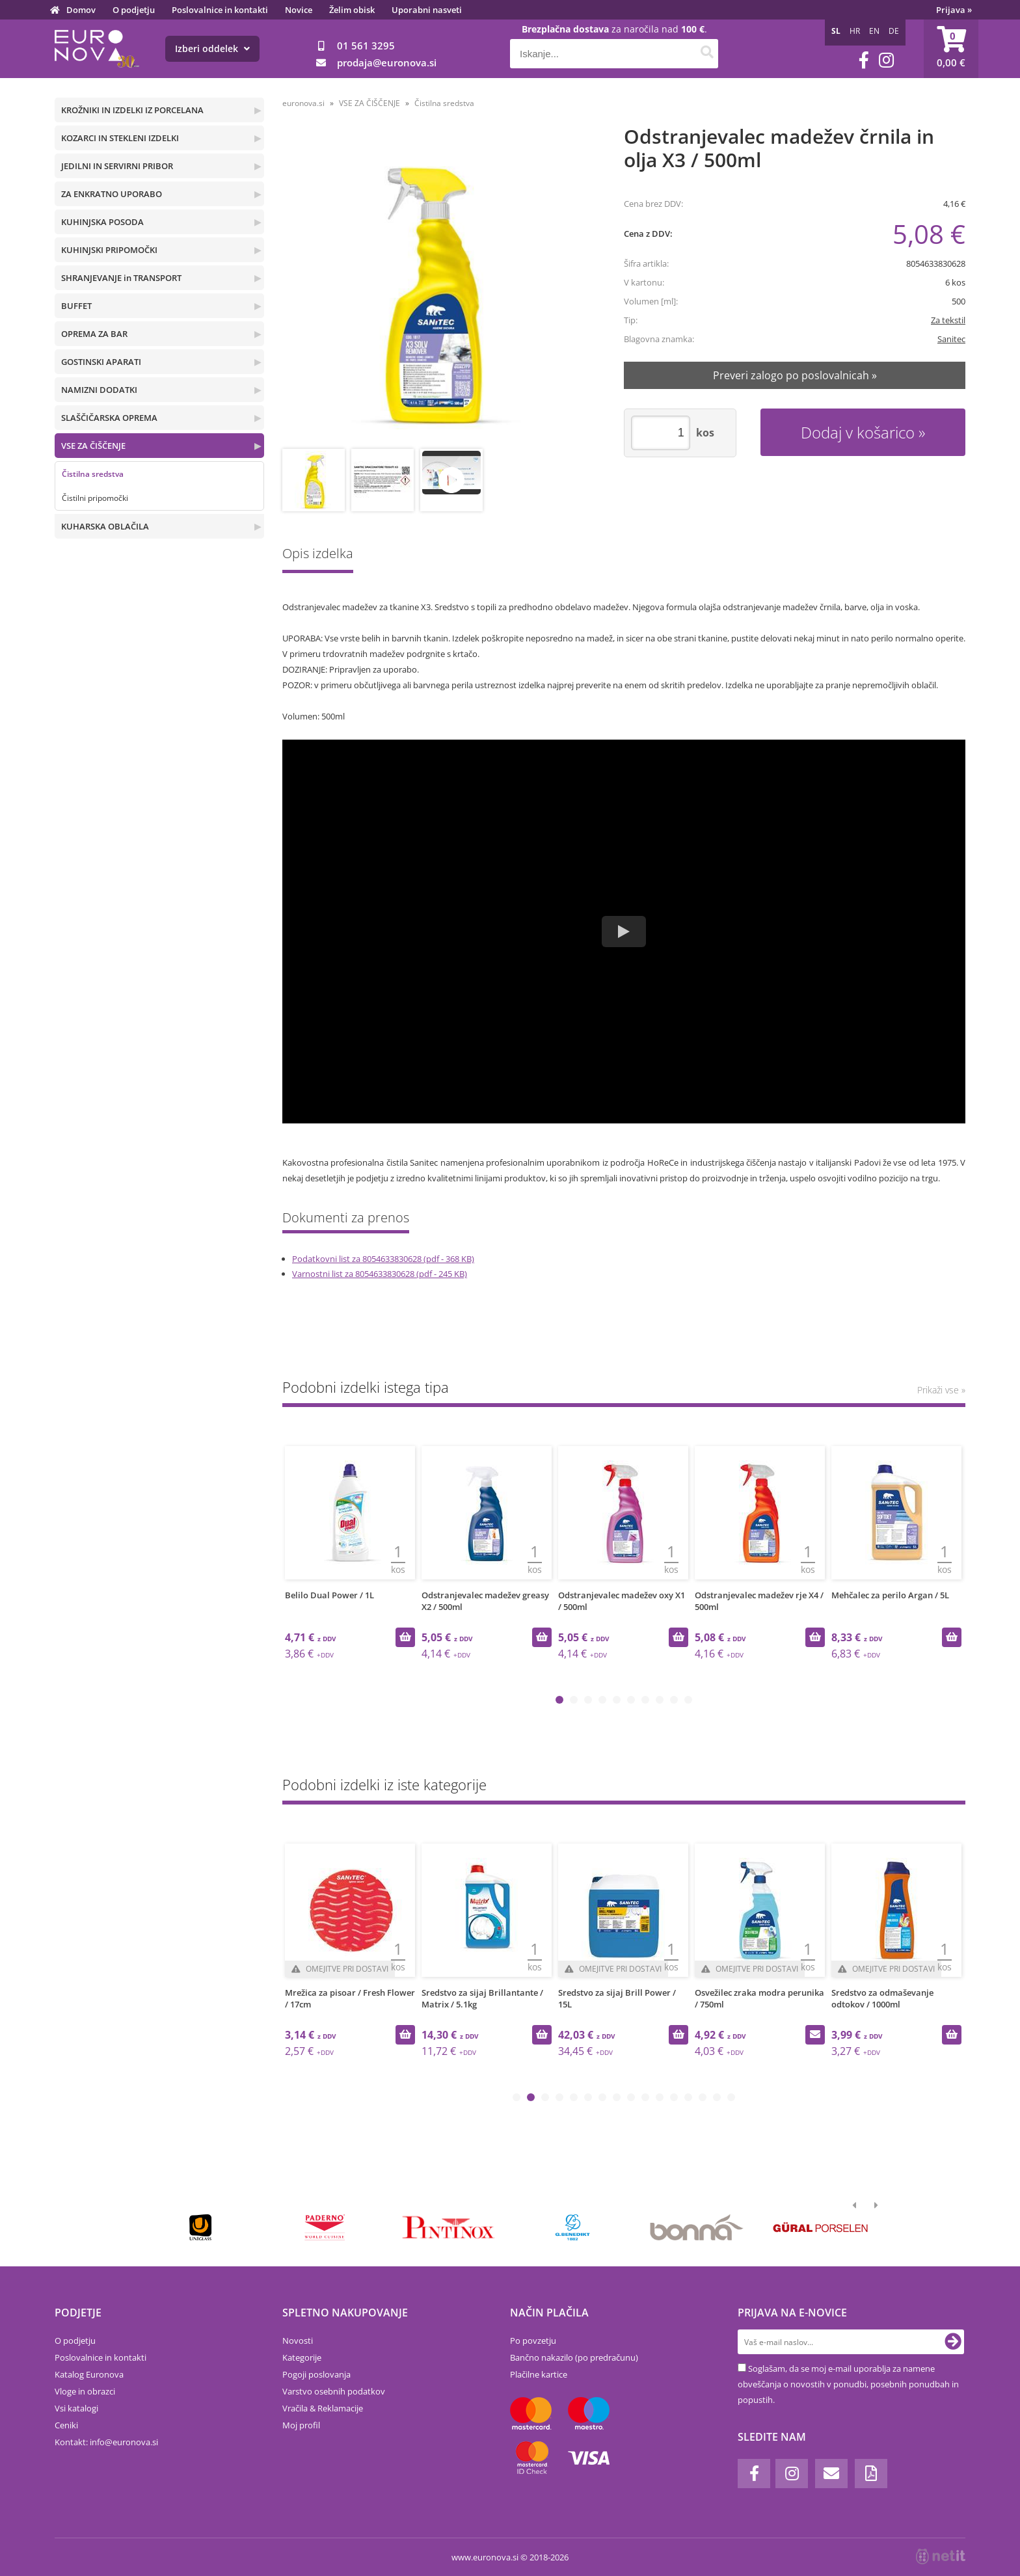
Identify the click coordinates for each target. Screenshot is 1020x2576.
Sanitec (951, 339)
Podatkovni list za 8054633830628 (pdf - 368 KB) (383, 1259)
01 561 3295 (366, 45)
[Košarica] (951, 49)
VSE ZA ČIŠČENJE (93, 445)
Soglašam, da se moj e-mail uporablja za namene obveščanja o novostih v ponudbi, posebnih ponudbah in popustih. (848, 2384)
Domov (81, 10)
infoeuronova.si (124, 2442)
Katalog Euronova (89, 2374)
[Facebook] (864, 60)
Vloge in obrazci (85, 2391)
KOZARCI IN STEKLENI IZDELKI (120, 138)
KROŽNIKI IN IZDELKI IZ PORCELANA (132, 110)
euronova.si (303, 103)
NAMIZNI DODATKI (99, 390)
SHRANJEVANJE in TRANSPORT (121, 278)
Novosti (297, 2340)
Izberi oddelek (212, 48)
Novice (298, 10)
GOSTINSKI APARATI (101, 362)
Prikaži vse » (941, 1390)
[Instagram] (886, 60)
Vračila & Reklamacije (322, 2408)
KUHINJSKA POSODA (102, 222)
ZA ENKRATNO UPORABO (111, 194)
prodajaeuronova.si (386, 62)
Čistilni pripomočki (95, 497)
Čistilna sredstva (93, 473)
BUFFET (76, 306)
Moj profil (301, 2425)
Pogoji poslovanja (316, 2374)
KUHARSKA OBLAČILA (105, 526)
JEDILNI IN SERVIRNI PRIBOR (117, 166)
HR (855, 30)
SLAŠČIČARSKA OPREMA (109, 417)
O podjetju (134, 10)
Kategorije (301, 2357)
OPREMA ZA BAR (94, 334)
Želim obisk (352, 10)
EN (874, 30)
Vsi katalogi (76, 2408)
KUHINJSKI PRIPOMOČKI (109, 250)
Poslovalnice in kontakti (220, 10)
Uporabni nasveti (427, 10)
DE (894, 30)
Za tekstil (948, 320)
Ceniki (66, 2425)
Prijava (954, 10)
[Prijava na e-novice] (953, 2341)
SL (835, 30)
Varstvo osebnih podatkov (333, 2391)
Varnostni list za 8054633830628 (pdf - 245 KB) (379, 1274)
